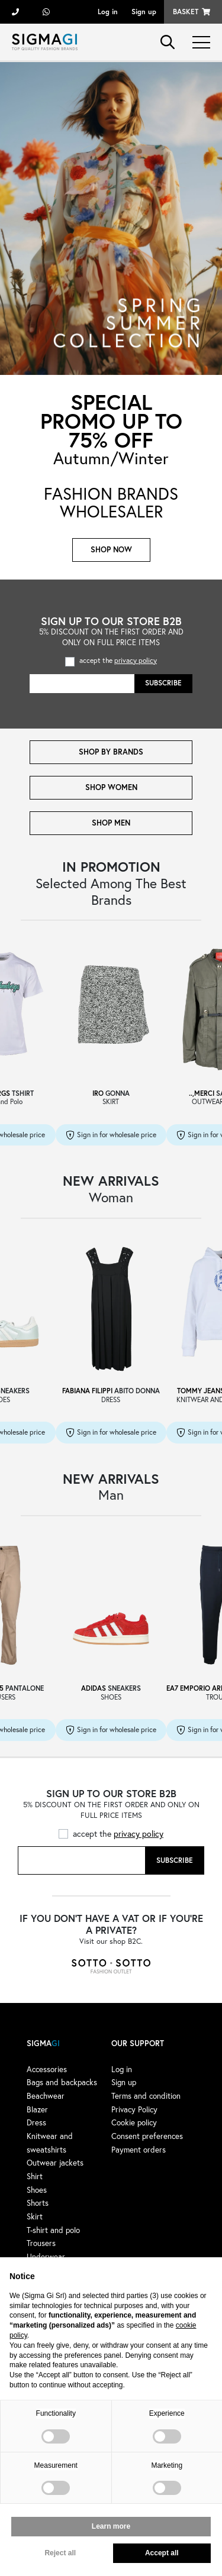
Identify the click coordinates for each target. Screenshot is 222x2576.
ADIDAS (93, 1688)
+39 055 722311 (15, 12)
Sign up (143, 11)
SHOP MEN (111, 823)
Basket (185, 11)
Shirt (35, 2176)
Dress (36, 2122)
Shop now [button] (111, 550)
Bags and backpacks (62, 2082)
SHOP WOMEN (111, 787)
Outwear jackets (55, 2162)
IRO (98, 1093)
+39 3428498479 (46, 12)
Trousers (41, 2243)
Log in (108, 11)
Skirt (35, 2216)
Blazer (37, 2109)
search (168, 42)
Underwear (46, 2256)
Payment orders (138, 2149)
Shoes (37, 2190)
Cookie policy (134, 2122)
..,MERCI (201, 1093)
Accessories (47, 2069)
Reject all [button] (60, 2553)
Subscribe (163, 682)
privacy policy (135, 660)
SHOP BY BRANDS (111, 752)
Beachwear (46, 2095)
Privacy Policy (134, 2109)
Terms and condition (146, 2095)
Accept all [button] (162, 2553)
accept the (118, 660)
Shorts (38, 2203)
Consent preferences (147, 2136)
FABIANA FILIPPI (87, 1390)
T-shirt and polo (53, 2230)
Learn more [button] (111, 2526)
